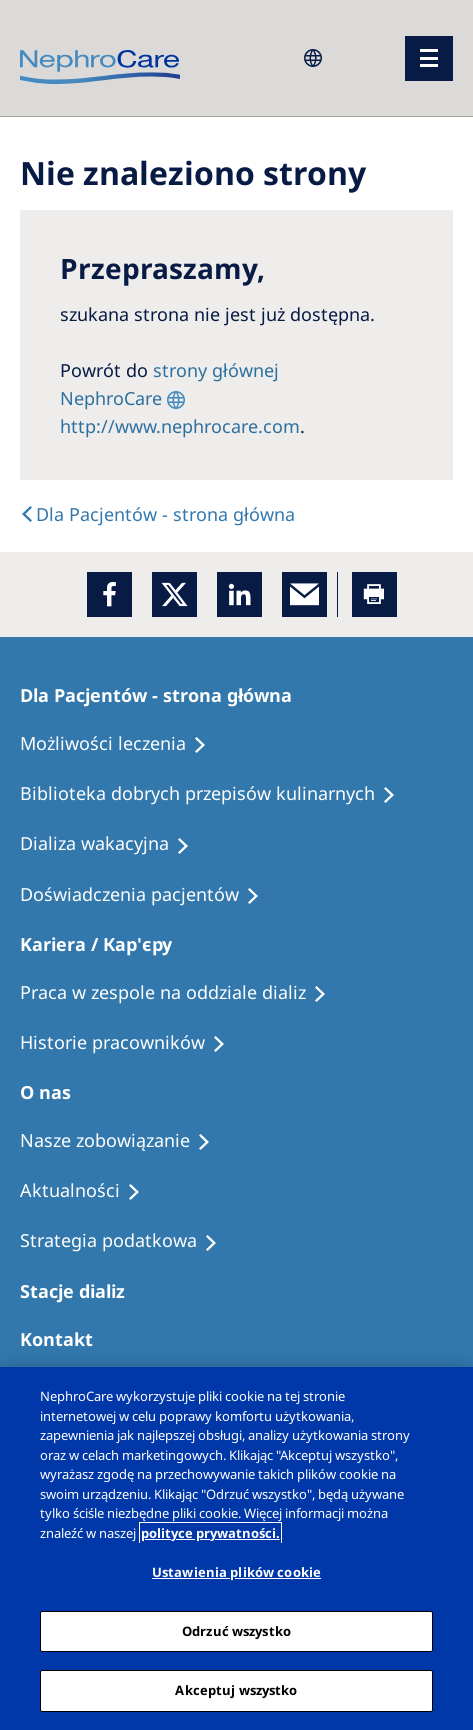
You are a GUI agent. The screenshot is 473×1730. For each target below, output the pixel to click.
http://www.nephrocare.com (180, 426)
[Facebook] (109, 594)
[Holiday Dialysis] (114, 844)
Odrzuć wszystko (236, 1631)
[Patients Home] (165, 695)
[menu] (429, 58)
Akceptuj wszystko (236, 1690)
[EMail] (304, 594)
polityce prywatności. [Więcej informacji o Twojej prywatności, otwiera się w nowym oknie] (210, 1533)
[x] (174, 594)
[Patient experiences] (149, 895)
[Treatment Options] (122, 744)
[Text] (157, 514)
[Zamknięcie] (441, 1399)
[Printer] (374, 594)
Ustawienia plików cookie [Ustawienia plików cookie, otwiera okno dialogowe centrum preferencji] (236, 1572)
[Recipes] (217, 794)
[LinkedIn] (239, 594)
